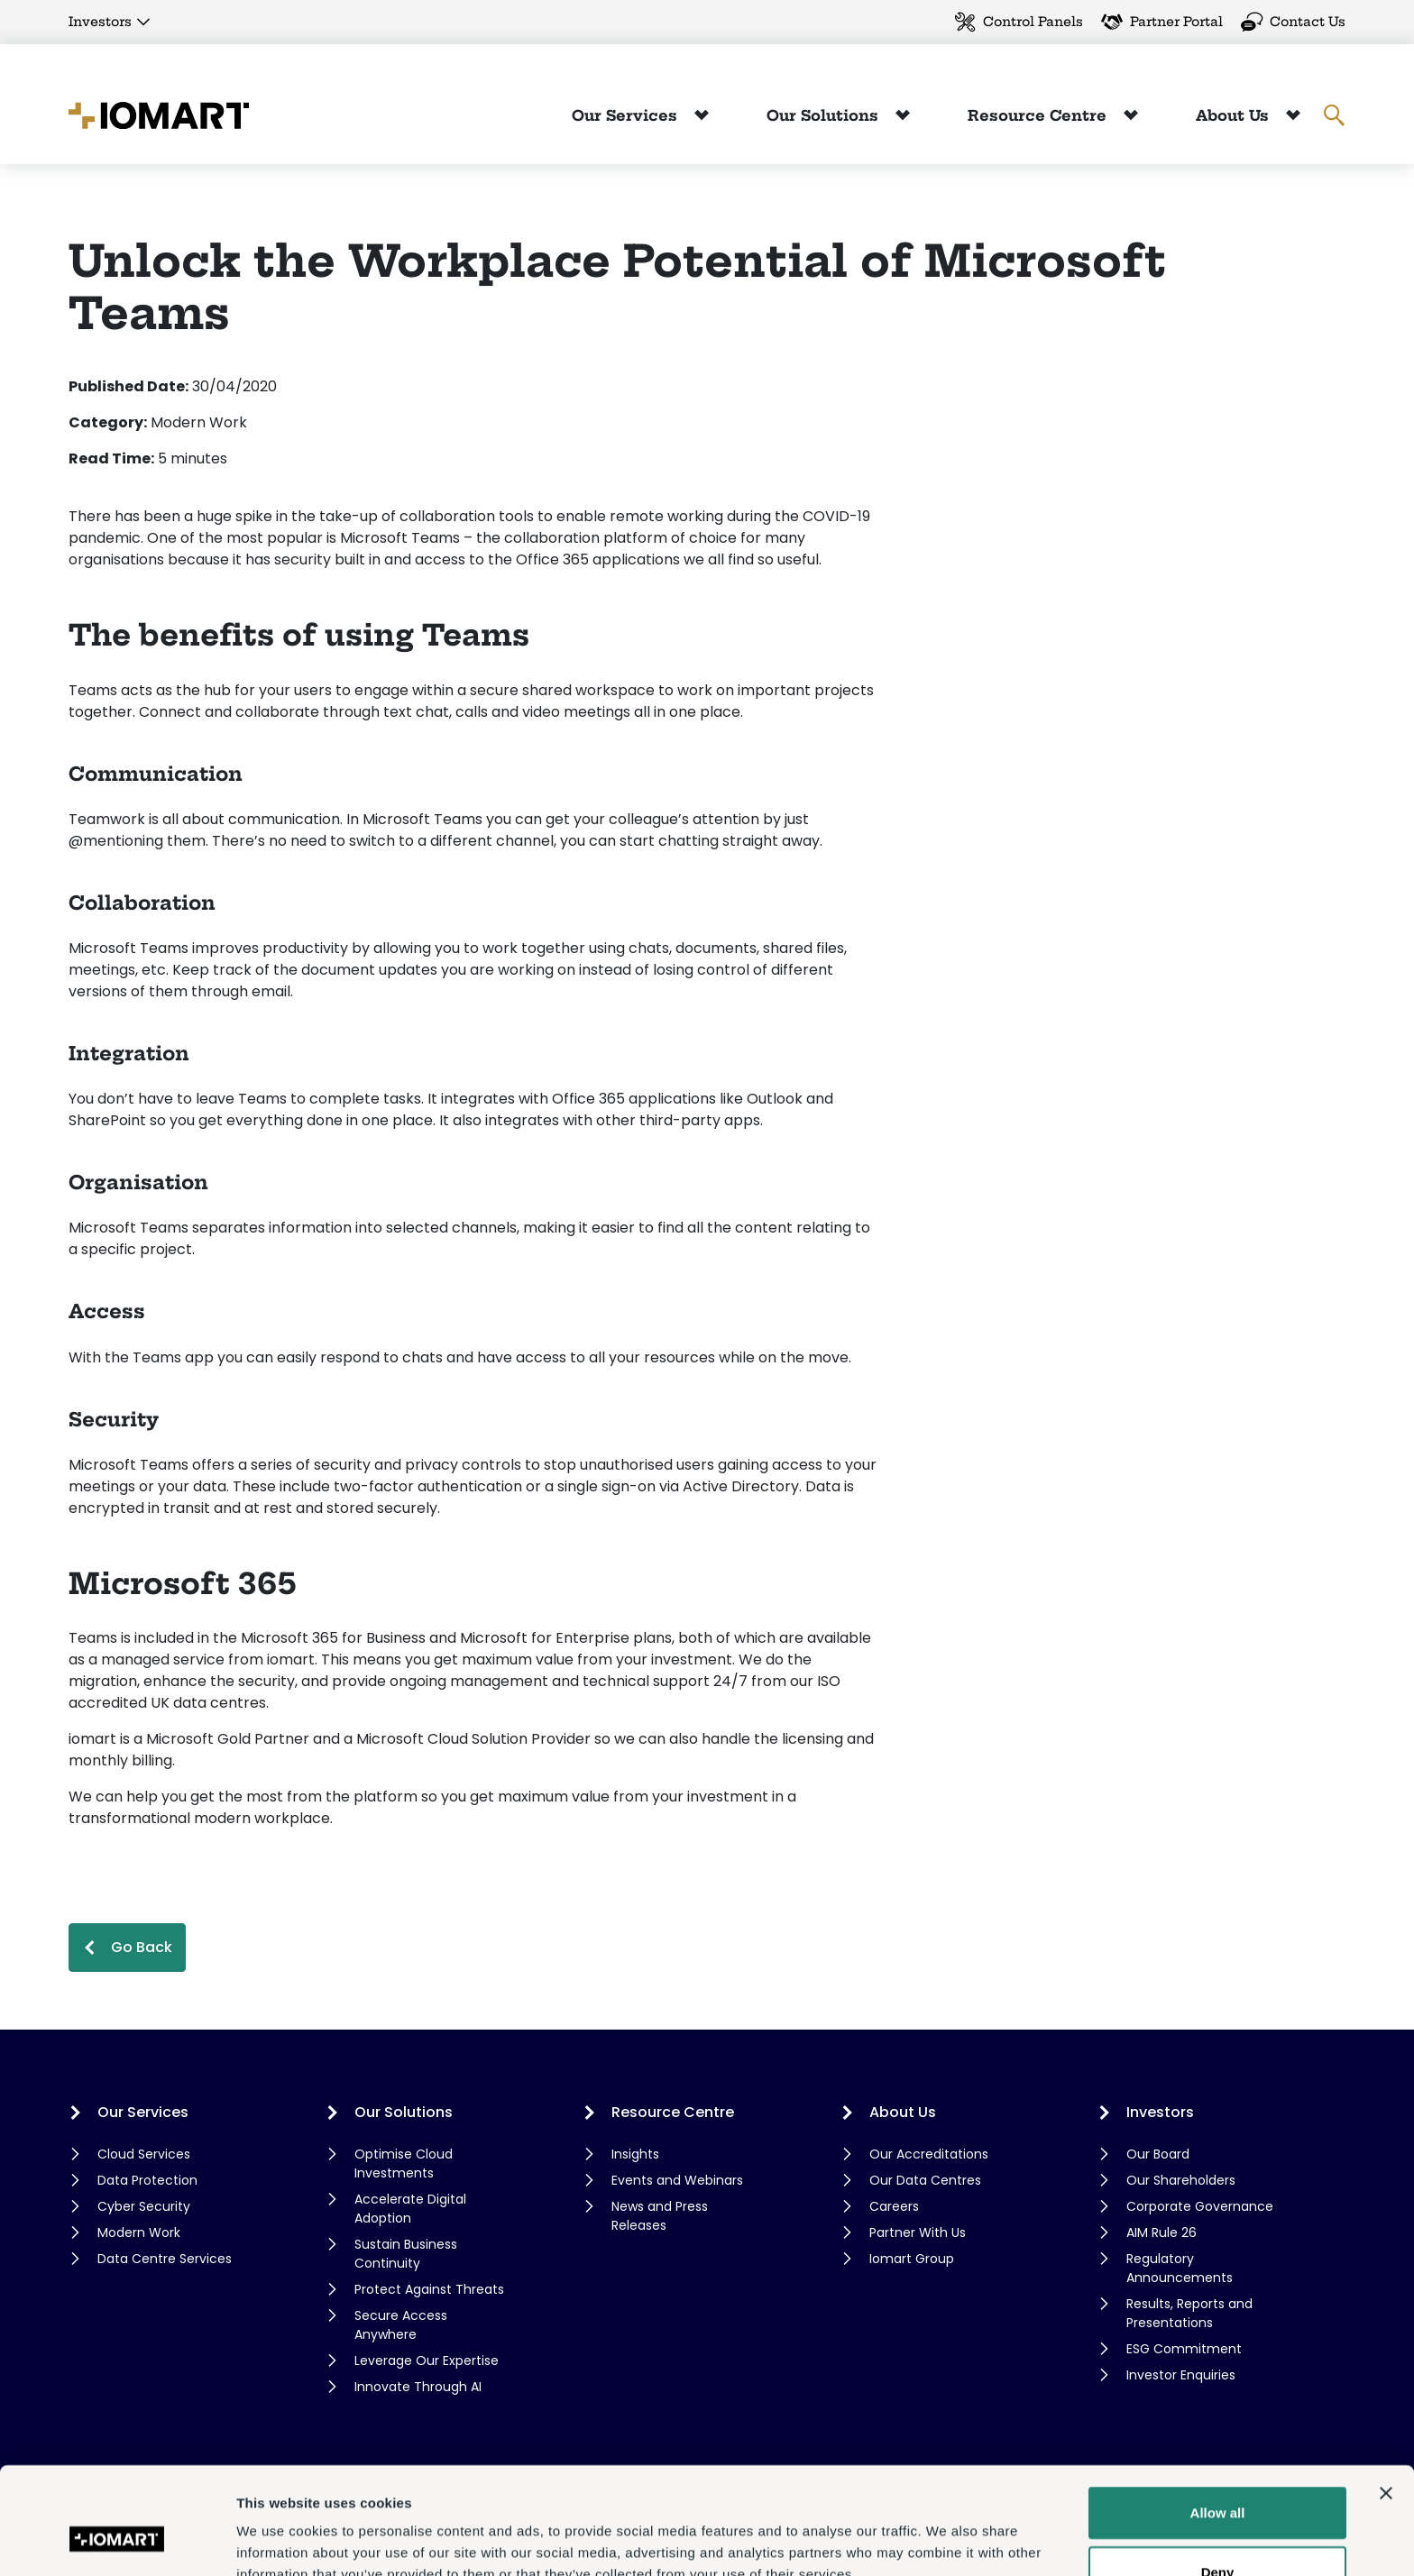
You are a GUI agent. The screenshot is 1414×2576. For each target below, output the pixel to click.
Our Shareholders (1180, 2180)
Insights (635, 2154)
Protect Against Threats (429, 2289)
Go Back (141, 1947)
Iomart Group (911, 2259)
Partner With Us (917, 2232)
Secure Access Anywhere (400, 2324)
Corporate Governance (1199, 2206)
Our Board (1157, 2154)
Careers (894, 2206)
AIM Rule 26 (1161, 2232)
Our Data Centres (925, 2180)
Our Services (627, 115)
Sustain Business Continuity (405, 2253)
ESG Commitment (1184, 2349)
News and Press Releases (659, 2215)
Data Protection (147, 2180)
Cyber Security (143, 2206)
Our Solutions (825, 115)
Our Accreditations (928, 2154)
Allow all (1217, 2420)
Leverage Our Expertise (426, 2360)
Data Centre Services (164, 2259)
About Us (1234, 115)
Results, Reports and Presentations (1189, 2313)
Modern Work (138, 2232)
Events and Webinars (677, 2180)
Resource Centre (1039, 115)
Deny (1218, 2480)
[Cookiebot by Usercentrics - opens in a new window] (117, 2540)
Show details (946, 2540)
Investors (100, 22)
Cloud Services (143, 2154)
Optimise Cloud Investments (403, 2163)
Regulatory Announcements (1179, 2268)
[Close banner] (1386, 2401)
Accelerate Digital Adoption (410, 2208)
